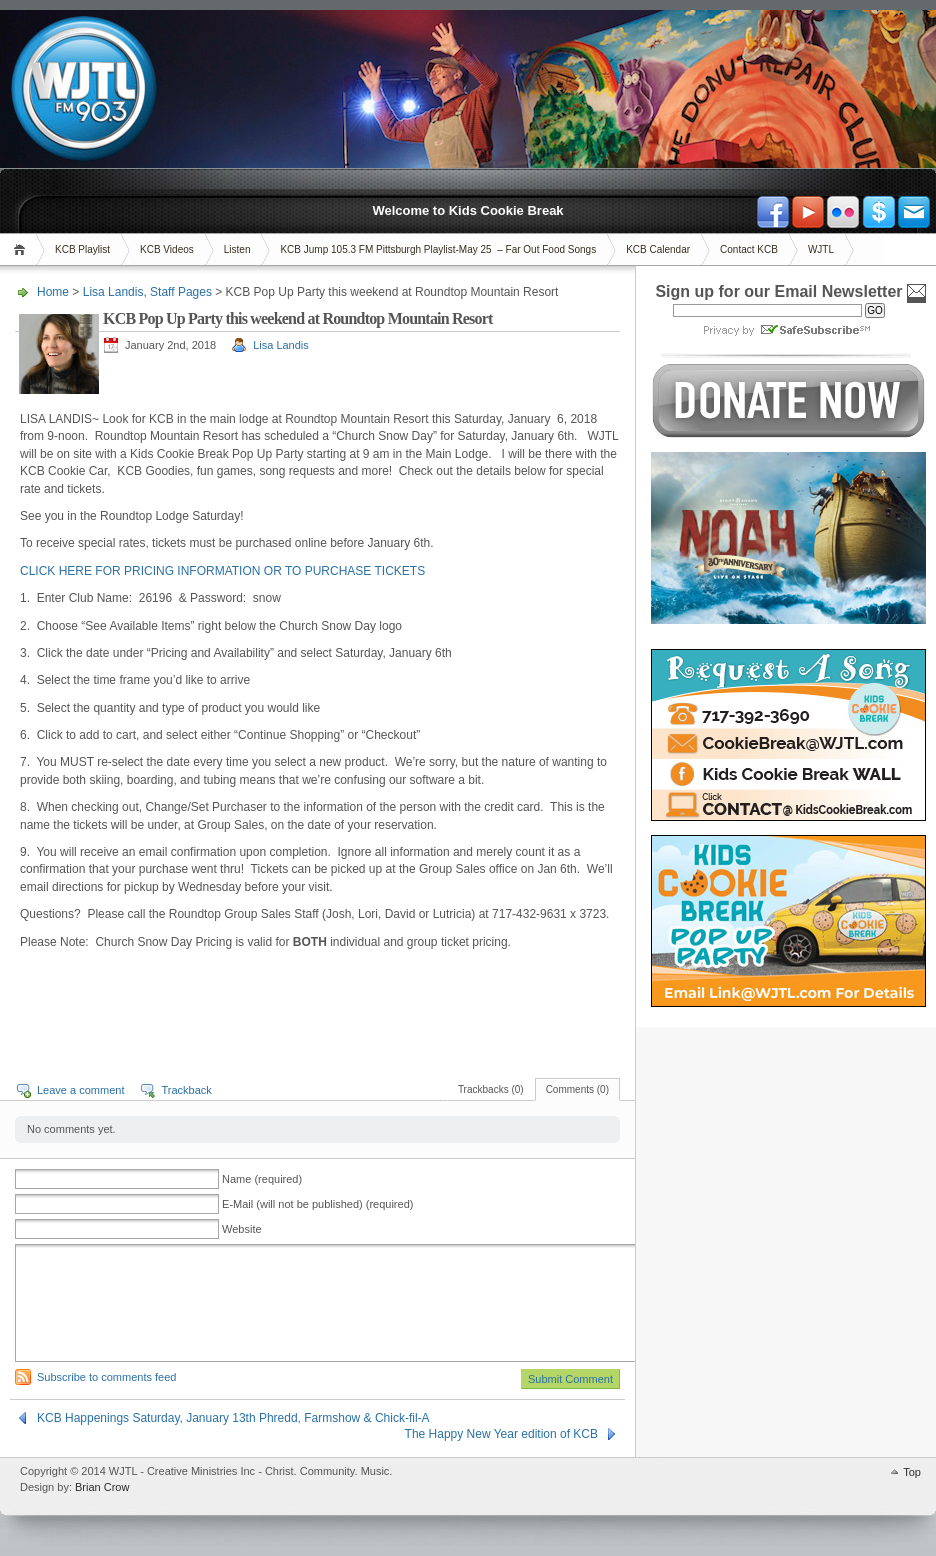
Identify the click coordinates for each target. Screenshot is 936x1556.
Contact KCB (749, 249)
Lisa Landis (113, 292)
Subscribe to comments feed (106, 1377)
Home (22, 249)
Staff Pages (181, 292)
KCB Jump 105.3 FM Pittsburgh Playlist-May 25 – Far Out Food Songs (438, 249)
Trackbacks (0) (491, 1089)
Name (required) (262, 1179)
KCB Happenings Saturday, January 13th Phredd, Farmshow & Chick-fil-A (233, 1418)
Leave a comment (80, 1090)
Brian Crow (102, 1487)
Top (912, 1472)
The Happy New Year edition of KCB (501, 1434)
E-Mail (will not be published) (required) (317, 1204)
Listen (237, 249)
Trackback (186, 1090)
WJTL (821, 249)
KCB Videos (167, 249)
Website (242, 1229)
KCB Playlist (82, 249)
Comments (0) (577, 1089)
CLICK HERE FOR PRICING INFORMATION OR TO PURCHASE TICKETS (222, 571)
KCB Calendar (658, 249)
